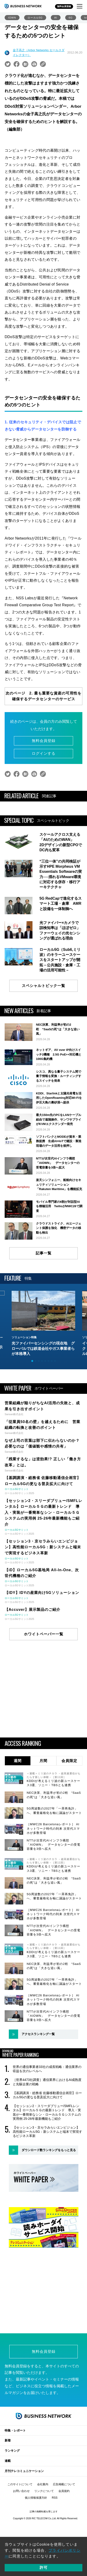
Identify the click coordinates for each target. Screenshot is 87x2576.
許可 (44, 2568)
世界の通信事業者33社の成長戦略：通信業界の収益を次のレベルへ (47, 2069)
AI (55, 17)
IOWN (12, 17)
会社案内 (42, 2479)
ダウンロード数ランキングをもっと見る (49, 2150)
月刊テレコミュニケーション (24, 2466)
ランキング (12, 2446)
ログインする (43, 753)
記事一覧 (44, 1253)
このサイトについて (19, 2479)
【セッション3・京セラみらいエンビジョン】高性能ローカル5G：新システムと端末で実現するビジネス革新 (47, 2132)
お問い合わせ (21, 2486)
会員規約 (64, 2486)
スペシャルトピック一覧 (43, 986)
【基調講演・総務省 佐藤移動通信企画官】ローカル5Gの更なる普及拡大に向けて (47, 2095)
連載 (8, 2456)
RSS (55, 2493)
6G (71, 17)
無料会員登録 (64, 6)
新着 (8, 2436)
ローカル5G (35, 17)
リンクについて (44, 2486)
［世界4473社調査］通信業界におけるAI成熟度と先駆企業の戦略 (47, 2082)
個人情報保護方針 (36, 2493)
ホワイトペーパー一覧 (43, 1634)
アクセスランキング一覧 (38, 2034)
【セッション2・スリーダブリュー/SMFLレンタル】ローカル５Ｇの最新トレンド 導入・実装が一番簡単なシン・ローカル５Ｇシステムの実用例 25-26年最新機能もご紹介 (47, 2112)
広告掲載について (64, 2479)
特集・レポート (15, 2426)
